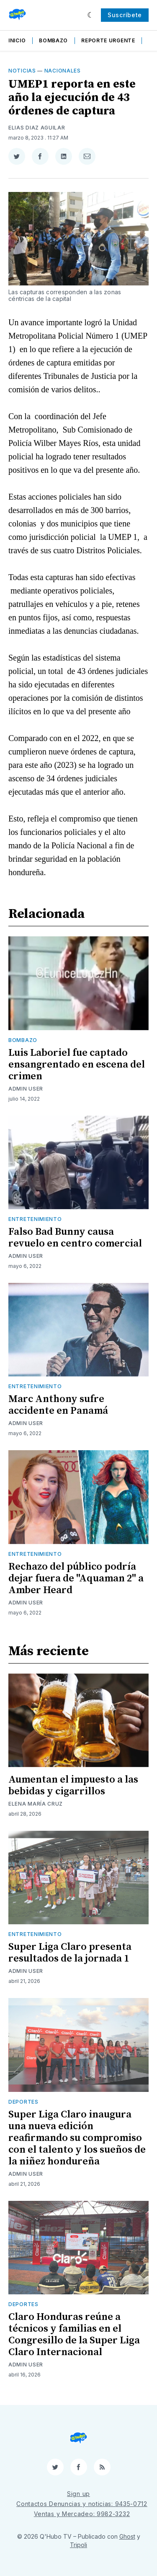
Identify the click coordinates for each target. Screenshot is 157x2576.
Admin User (25, 1089)
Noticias (22, 70)
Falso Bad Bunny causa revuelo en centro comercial (75, 1238)
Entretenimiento (35, 1219)
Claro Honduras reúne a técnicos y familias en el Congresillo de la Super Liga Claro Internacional (74, 2334)
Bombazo (53, 40)
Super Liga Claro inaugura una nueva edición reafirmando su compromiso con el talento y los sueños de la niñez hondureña (77, 2138)
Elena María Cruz (35, 1804)
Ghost (127, 2536)
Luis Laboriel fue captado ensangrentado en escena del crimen (76, 1065)
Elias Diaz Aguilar (36, 127)
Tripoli (78, 2544)
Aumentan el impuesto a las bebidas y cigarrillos (73, 1785)
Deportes (23, 2102)
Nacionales (62, 70)
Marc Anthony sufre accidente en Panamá (58, 1405)
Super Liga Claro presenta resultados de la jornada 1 (69, 1953)
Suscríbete (125, 14)
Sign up (78, 2493)
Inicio (17, 40)
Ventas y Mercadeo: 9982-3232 (82, 2513)
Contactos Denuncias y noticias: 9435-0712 (81, 2503)
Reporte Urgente (108, 40)
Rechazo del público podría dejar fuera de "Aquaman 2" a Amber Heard (76, 1578)
